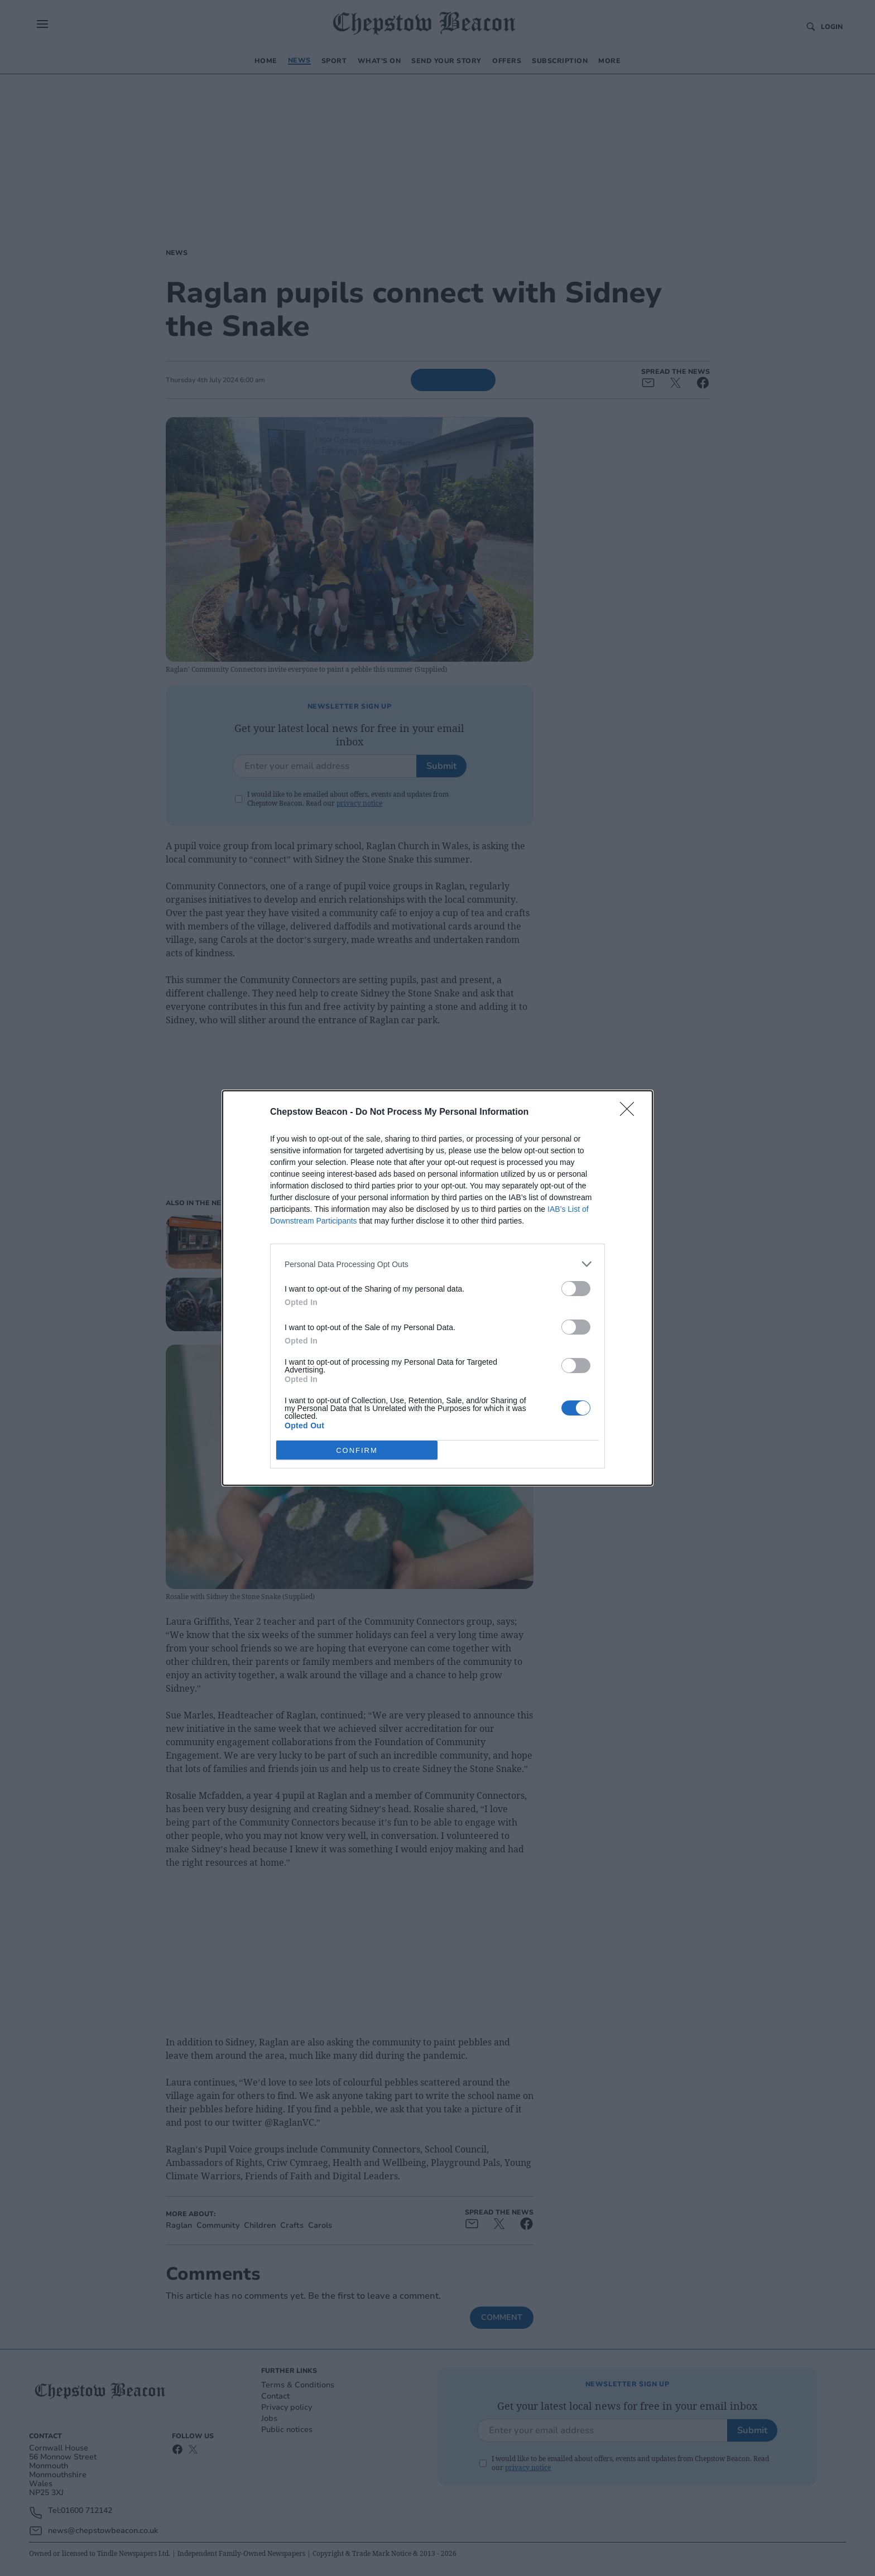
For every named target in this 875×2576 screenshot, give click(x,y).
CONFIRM (357, 1450)
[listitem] (437, 1264)
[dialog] (437, 1288)
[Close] (630, 1112)
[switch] (575, 1288)
